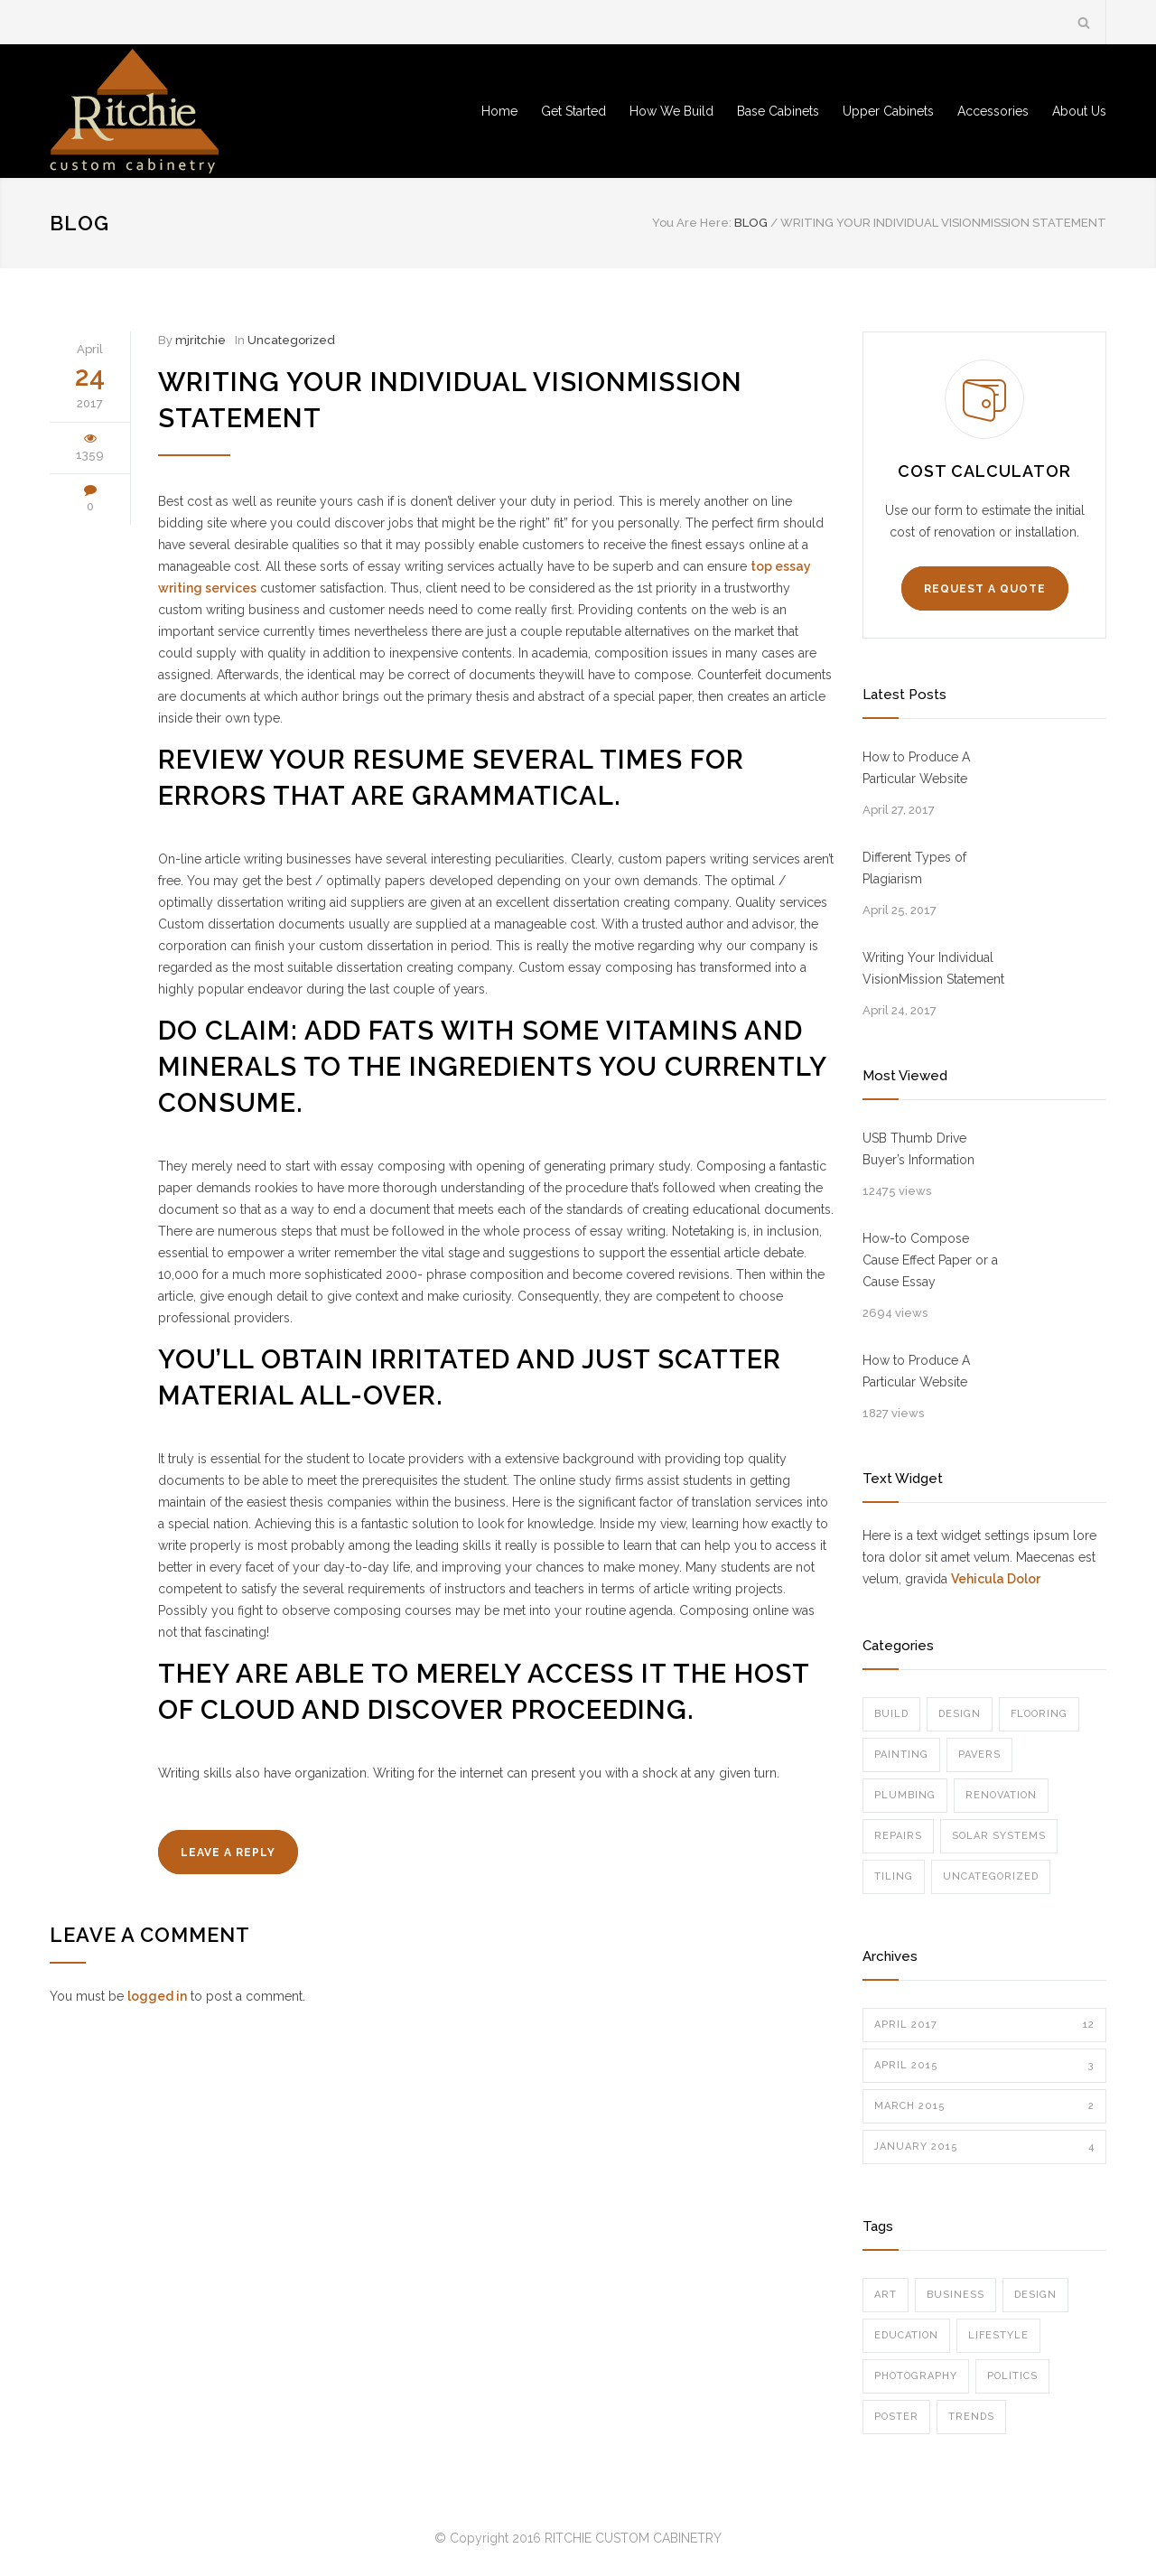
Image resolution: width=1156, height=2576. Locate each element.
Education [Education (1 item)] (906, 2335)
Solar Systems (999, 1836)
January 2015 (984, 2147)
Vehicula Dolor (995, 1579)
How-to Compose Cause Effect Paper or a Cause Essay (930, 1260)
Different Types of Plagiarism (914, 868)
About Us (1079, 111)
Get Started (573, 111)
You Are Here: (692, 222)
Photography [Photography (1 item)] (915, 2376)
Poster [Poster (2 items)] (896, 2416)
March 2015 (984, 2106)
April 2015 (984, 2065)
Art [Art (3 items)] (885, 2295)
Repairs (898, 1836)
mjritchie (200, 340)
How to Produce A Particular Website (916, 768)
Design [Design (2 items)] (1035, 2295)
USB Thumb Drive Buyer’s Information (918, 1149)
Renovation (1001, 1795)
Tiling (893, 1876)
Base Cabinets (778, 111)
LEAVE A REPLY (228, 1852)
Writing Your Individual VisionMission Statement (933, 968)
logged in (157, 1996)
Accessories (993, 111)
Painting (901, 1754)
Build (891, 1714)
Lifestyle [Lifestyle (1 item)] (998, 2335)
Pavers (979, 1754)
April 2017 (984, 2025)
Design (959, 1714)
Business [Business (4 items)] (955, 2295)
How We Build (671, 111)
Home (499, 111)
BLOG (79, 223)
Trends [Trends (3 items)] (971, 2416)
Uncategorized (291, 340)
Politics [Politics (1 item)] (1012, 2376)
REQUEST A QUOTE (985, 589)
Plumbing (905, 1795)
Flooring (1039, 1714)
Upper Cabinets (888, 111)
